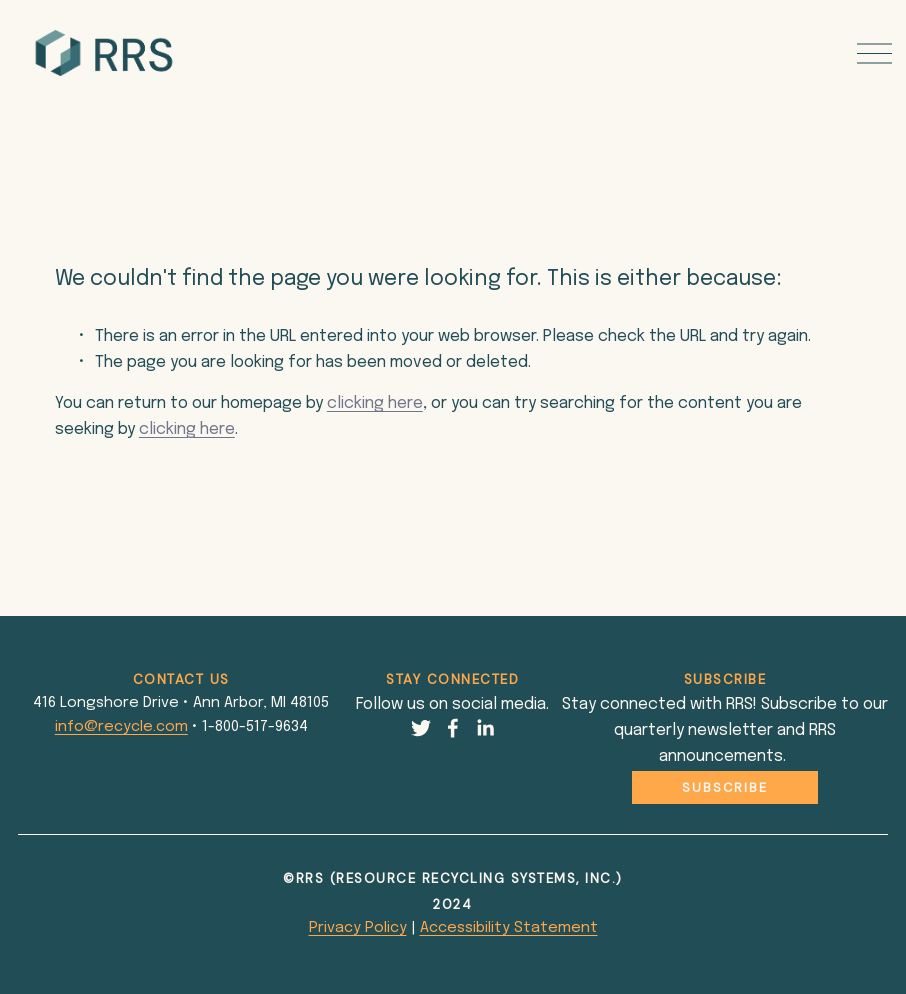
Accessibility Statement (509, 928)
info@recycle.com (121, 727)
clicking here (375, 403)
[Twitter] (421, 728)
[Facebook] (453, 728)
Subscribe (725, 787)
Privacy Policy (358, 928)
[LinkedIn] (485, 728)
